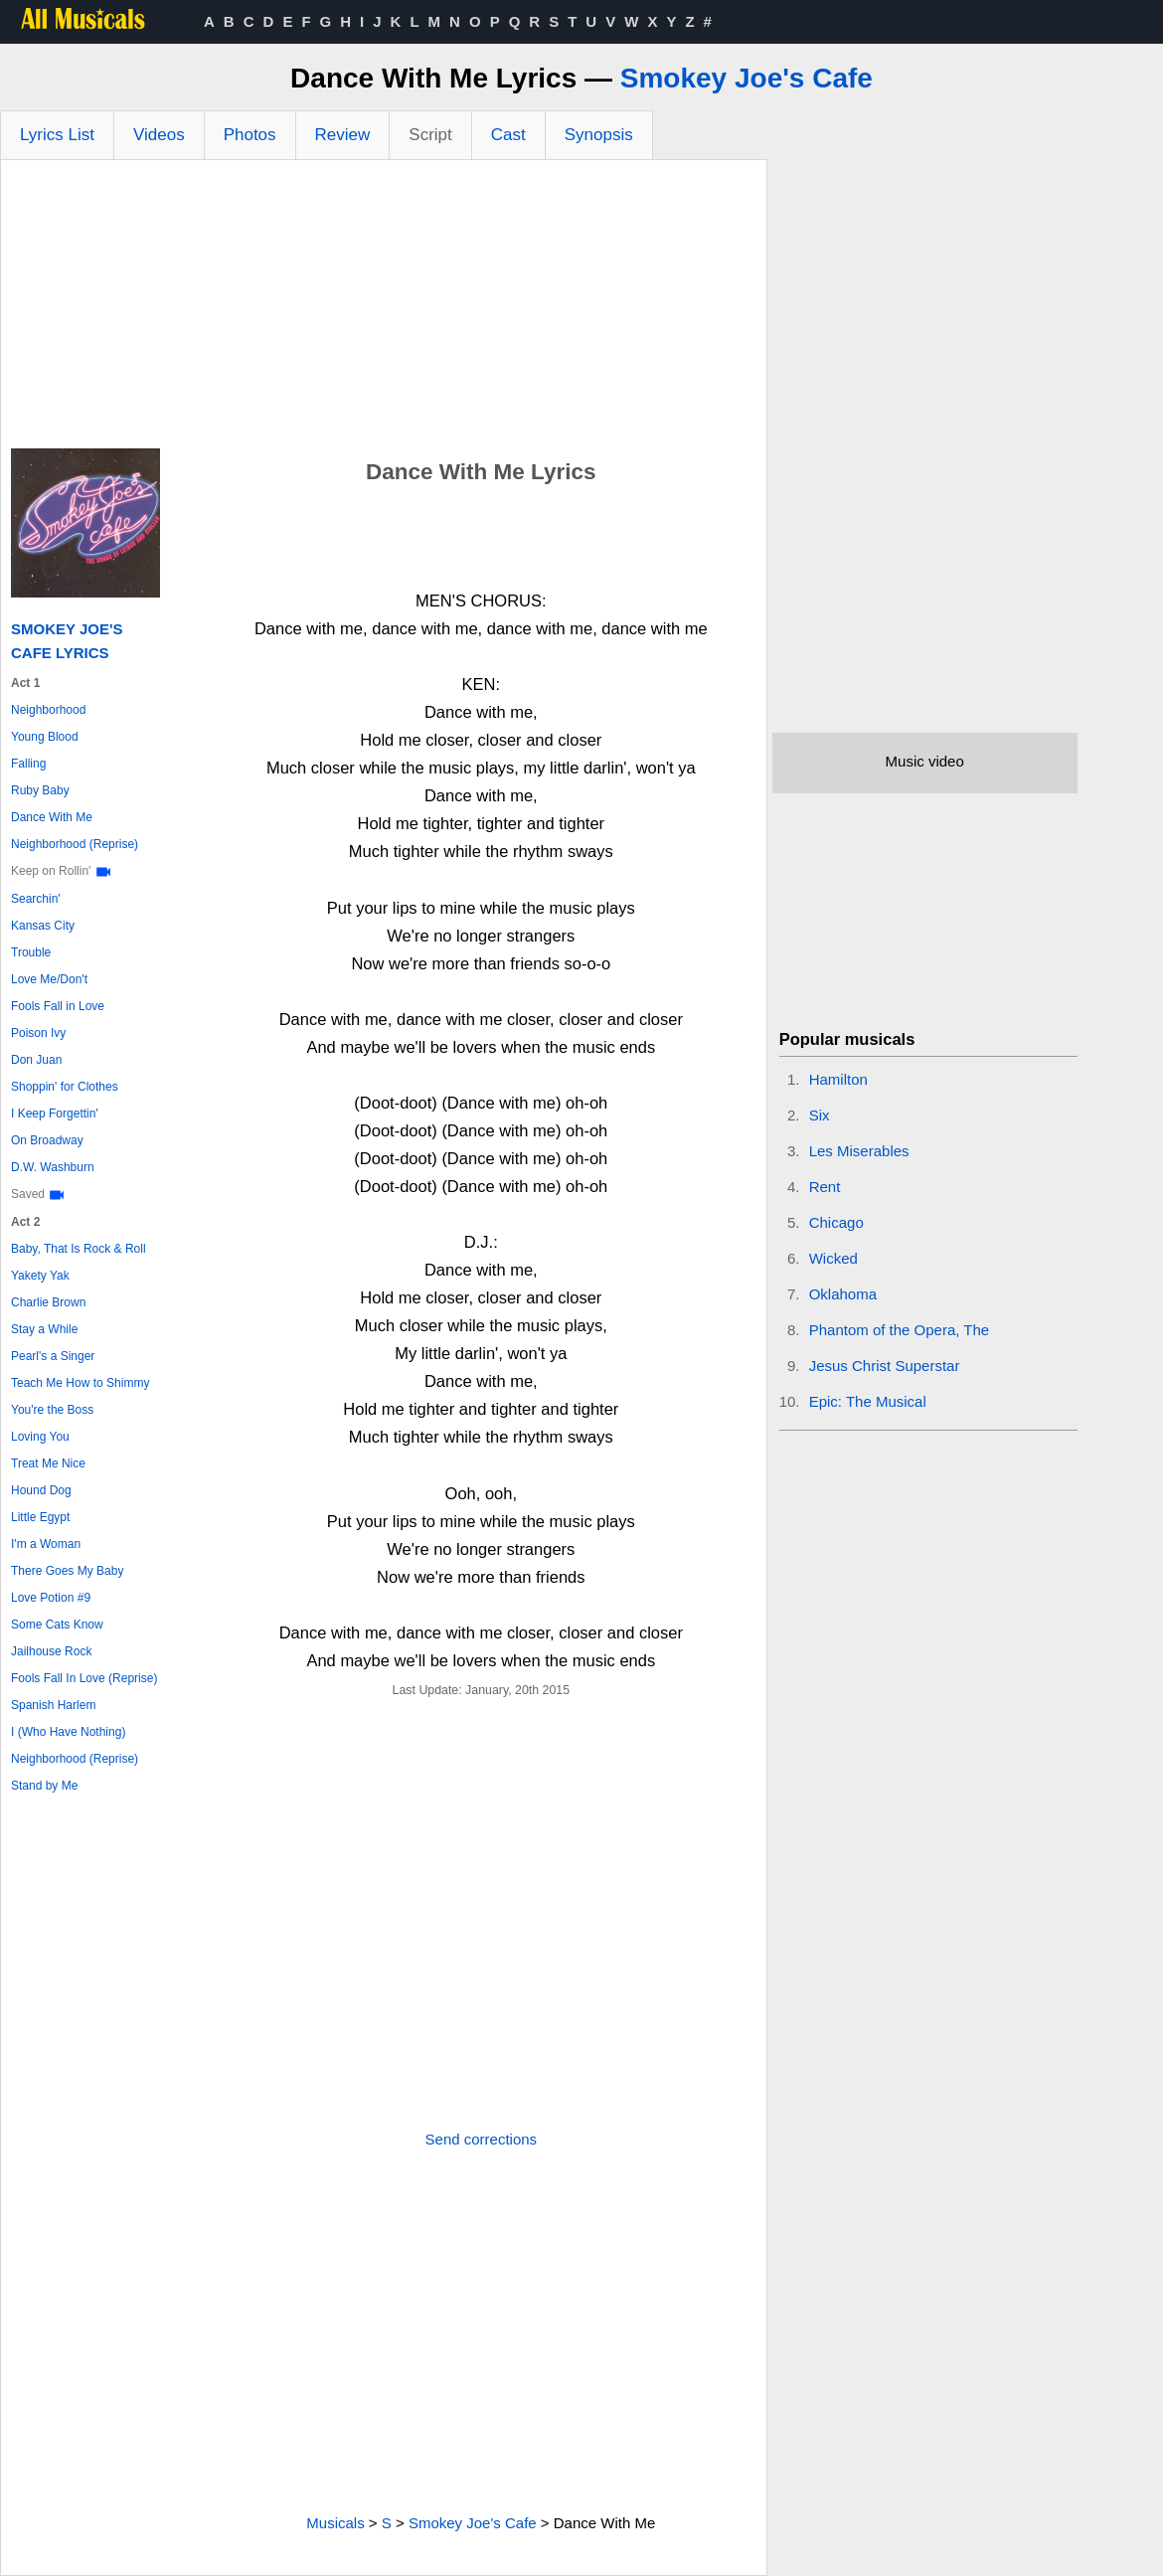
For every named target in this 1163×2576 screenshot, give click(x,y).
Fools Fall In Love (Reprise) (84, 1678)
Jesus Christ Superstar (884, 1365)
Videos (159, 134)
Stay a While (44, 1329)
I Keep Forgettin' (54, 1113)
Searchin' (36, 899)
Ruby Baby (40, 790)
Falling (28, 764)
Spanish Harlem (53, 1705)
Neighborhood (48, 710)
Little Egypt (40, 1517)
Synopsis (599, 134)
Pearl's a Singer (52, 1356)
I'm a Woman (46, 1544)
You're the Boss (52, 1410)
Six (819, 1115)
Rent (825, 1186)
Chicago (836, 1222)
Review (343, 134)
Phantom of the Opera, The (899, 1329)
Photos (250, 134)
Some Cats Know (57, 1624)
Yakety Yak (40, 1276)
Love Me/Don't (49, 979)
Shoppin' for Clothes (64, 1087)
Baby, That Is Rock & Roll (78, 1249)
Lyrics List (57, 134)
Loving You (40, 1437)
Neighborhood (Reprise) (74, 844)
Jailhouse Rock (51, 1651)
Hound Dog (41, 1490)
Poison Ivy (38, 1033)
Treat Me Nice (48, 1463)
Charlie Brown (48, 1302)
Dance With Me (51, 817)
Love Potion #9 (50, 1598)
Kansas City (43, 926)
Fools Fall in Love (57, 1006)
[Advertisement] (383, 309)
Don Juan (36, 1060)
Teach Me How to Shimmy (80, 1383)
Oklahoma (843, 1294)
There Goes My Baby (67, 1571)
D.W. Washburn (52, 1167)
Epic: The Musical (867, 1401)
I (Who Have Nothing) (68, 1732)
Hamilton (838, 1079)
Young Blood (45, 737)
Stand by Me (44, 1786)
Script (430, 134)
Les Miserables (859, 1150)
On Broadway (47, 1140)
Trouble (31, 952)
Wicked (833, 1258)
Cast (508, 134)
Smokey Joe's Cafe (746, 78)
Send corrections (481, 2139)
